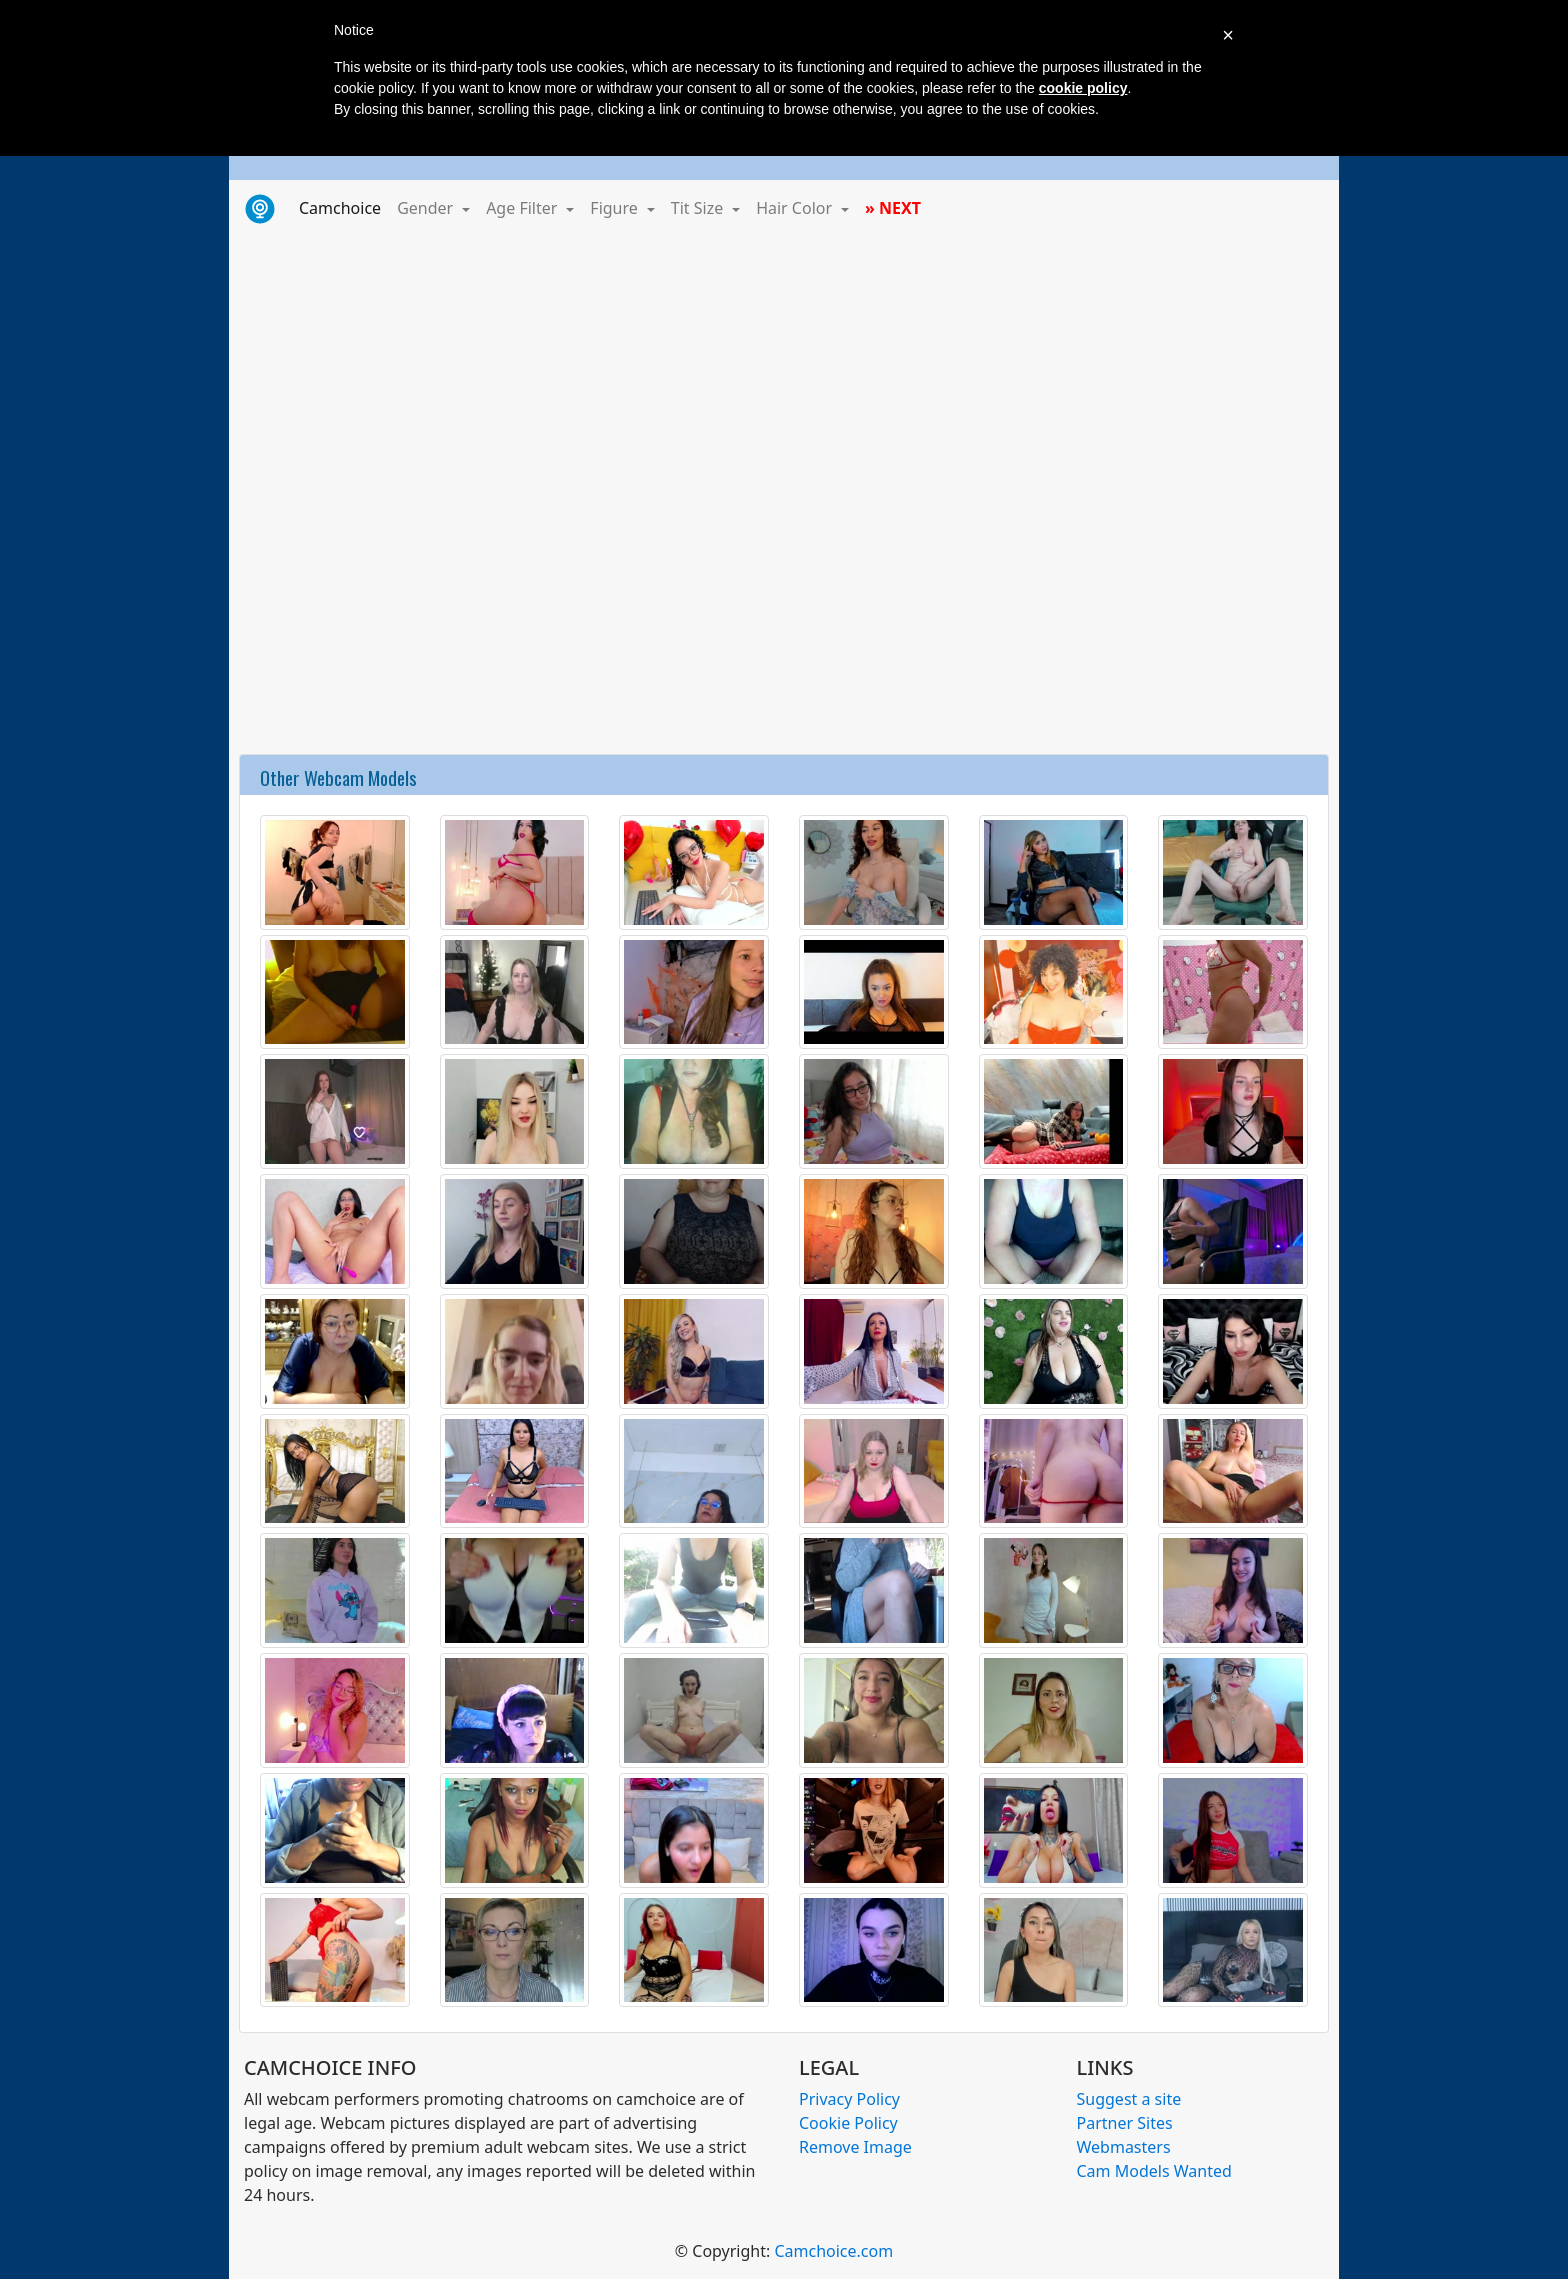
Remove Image (855, 2147)
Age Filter (523, 208)
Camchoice (344, 207)
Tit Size (699, 208)
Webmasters (1124, 2147)
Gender (427, 208)
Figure (616, 208)
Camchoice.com (833, 2251)
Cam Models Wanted (1154, 2171)
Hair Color (796, 208)
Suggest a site (1129, 2099)
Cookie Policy (848, 2123)
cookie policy (1083, 88)
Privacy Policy (849, 2099)
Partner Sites (1125, 2123)
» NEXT (893, 208)
